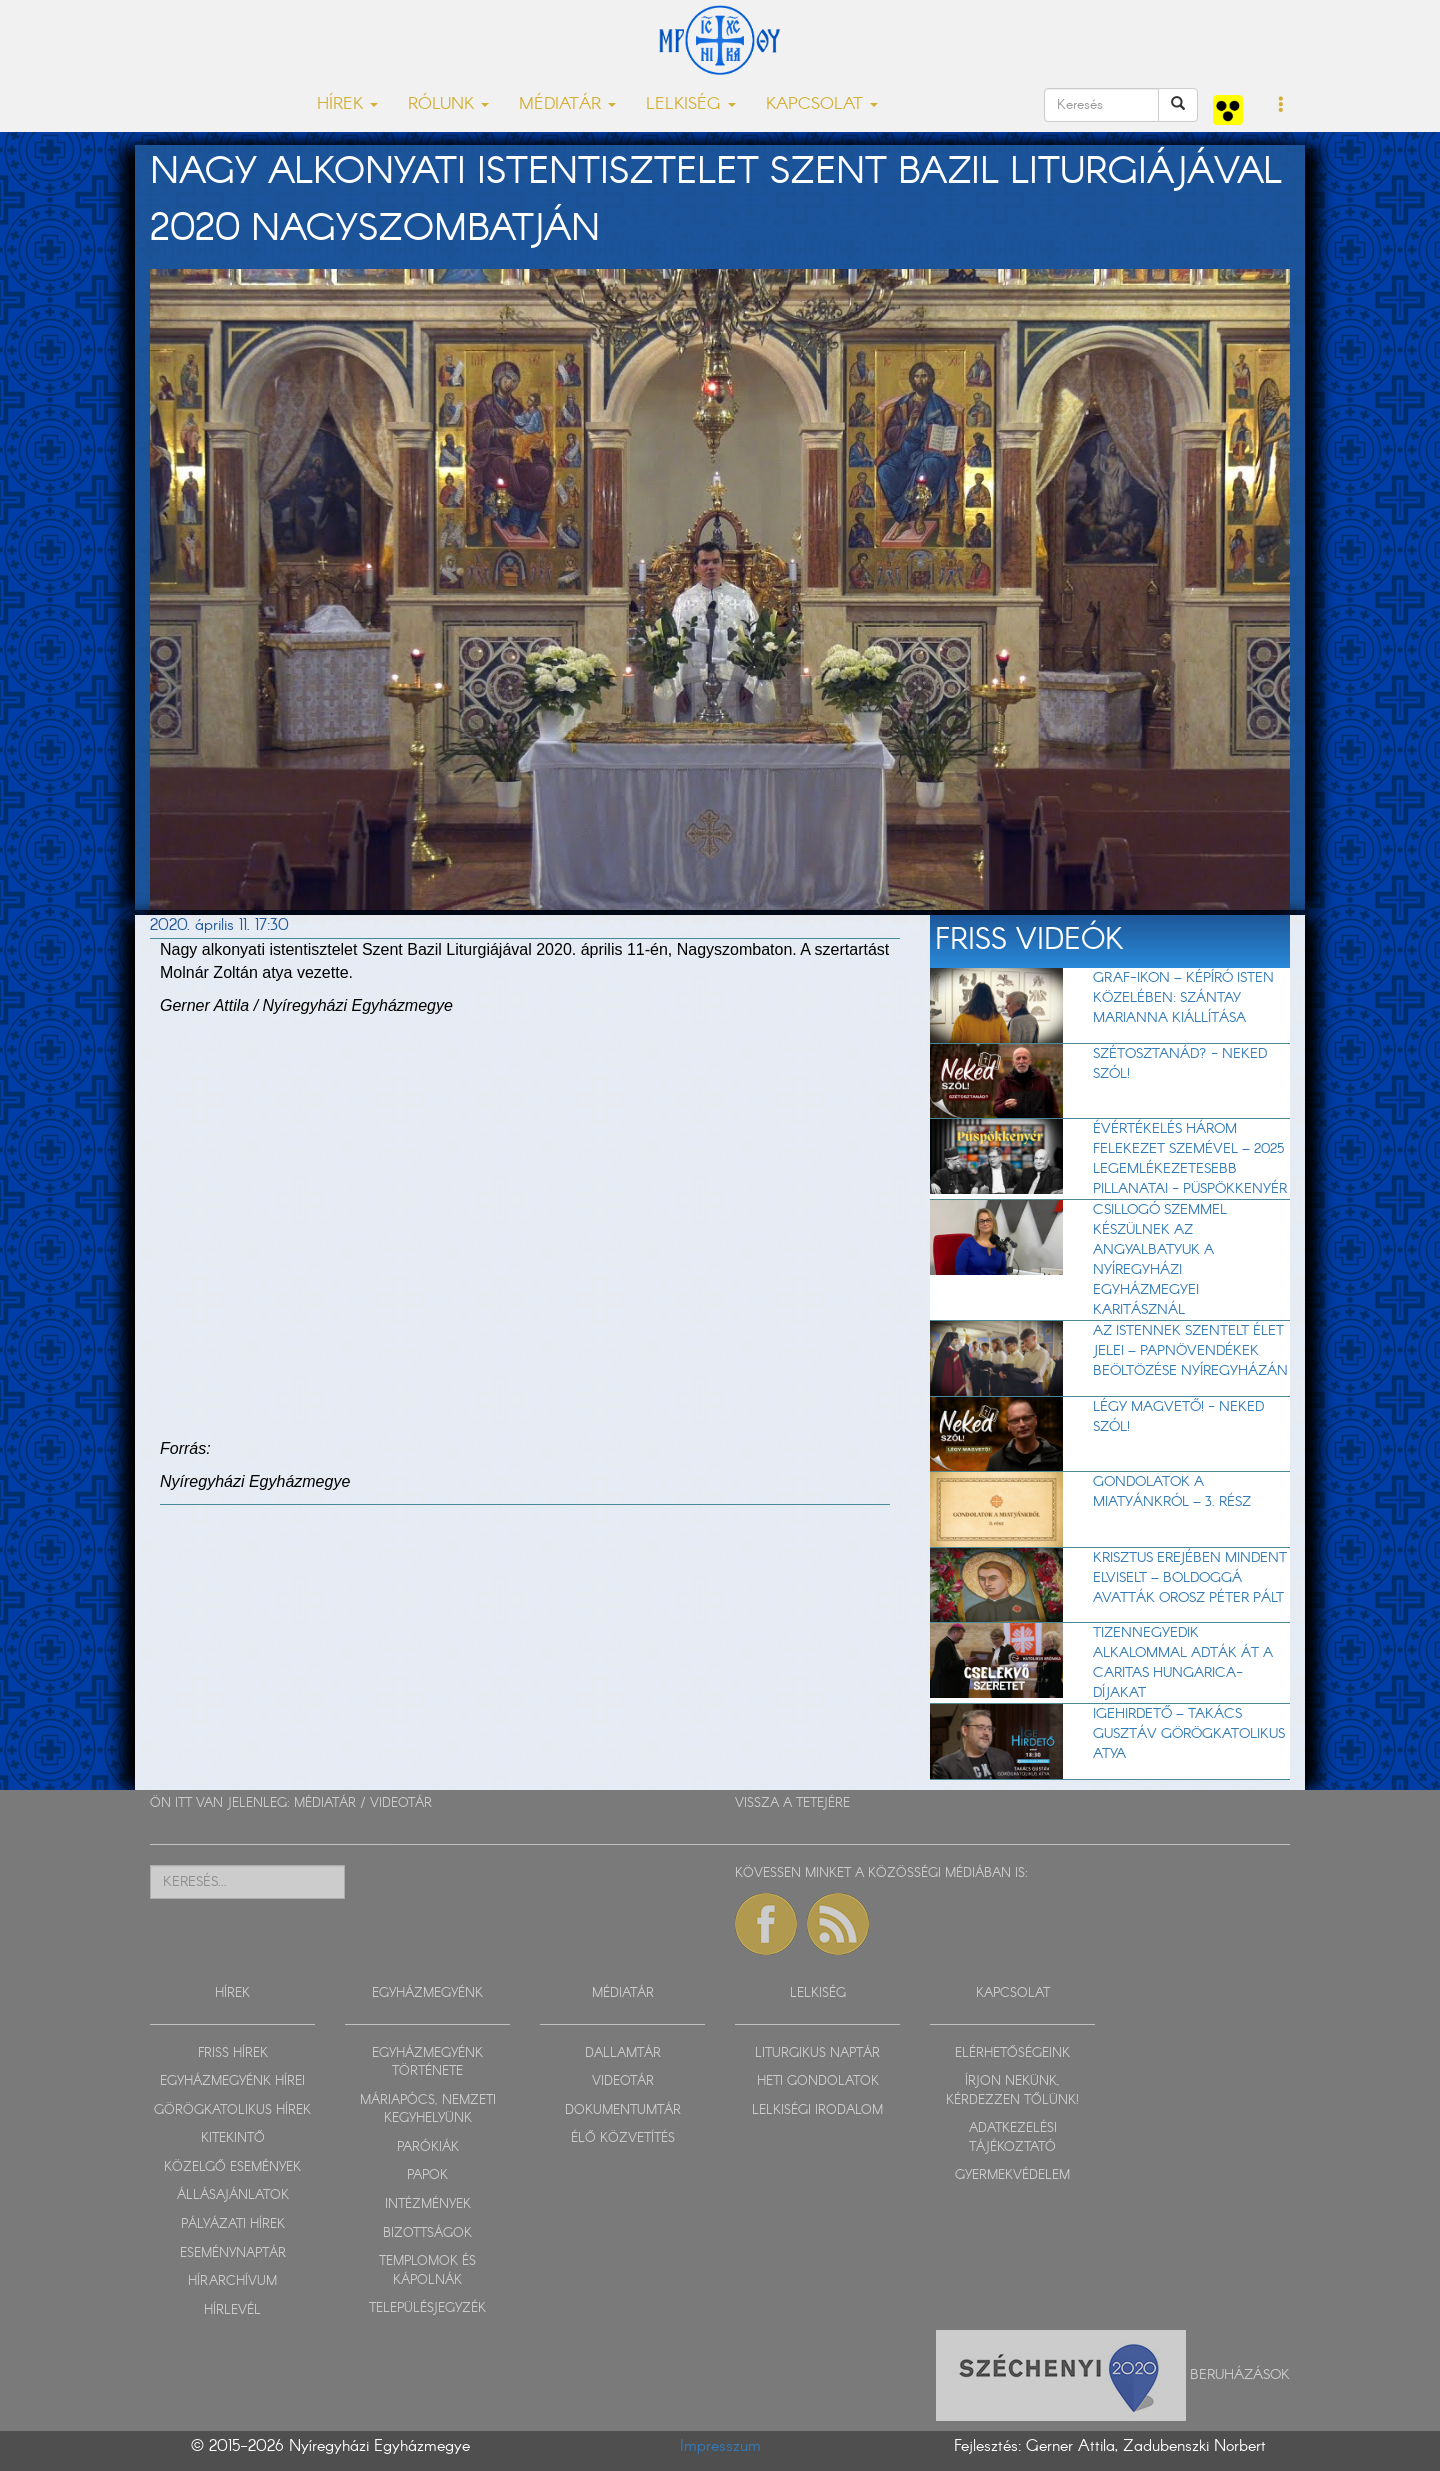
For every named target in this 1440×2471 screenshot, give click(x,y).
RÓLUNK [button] (448, 104)
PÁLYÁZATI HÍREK (233, 2224)
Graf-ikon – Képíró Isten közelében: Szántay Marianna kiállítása (1183, 998)
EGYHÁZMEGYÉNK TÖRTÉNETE (427, 2063)
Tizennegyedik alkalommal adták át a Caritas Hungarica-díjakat (1183, 1663)
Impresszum (720, 2446)
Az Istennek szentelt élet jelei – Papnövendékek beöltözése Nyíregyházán (1190, 1351)
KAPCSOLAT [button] (822, 104)
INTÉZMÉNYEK (428, 2204)
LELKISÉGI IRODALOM (817, 2110)
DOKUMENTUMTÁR (623, 2110)
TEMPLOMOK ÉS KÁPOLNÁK (427, 2271)
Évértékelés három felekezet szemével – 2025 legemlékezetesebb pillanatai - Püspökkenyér (1190, 1159)
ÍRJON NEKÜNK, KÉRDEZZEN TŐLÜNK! (1012, 2091)
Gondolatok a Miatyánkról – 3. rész (1172, 1492)
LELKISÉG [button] (691, 104)
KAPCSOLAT (1013, 1993)
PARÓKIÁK (428, 2147)
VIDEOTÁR (401, 1803)
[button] (1281, 106)
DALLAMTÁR (623, 2053)
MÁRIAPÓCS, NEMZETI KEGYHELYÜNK (428, 2110)
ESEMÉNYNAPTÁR (233, 2253)
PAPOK (427, 2175)
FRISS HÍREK (233, 2053)
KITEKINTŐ (233, 2138)
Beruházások (1240, 2375)
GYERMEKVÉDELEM (1012, 2175)
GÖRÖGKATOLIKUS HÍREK (232, 2110)
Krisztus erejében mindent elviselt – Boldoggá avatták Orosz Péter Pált (1190, 1578)
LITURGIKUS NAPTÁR (817, 2053)
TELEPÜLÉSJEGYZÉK (427, 2308)
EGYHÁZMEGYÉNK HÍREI (232, 2081)
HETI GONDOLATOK (818, 2081)
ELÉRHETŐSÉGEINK (1012, 2053)
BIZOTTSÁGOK (427, 2233)
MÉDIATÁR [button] (567, 104)
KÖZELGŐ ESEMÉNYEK (232, 2167)
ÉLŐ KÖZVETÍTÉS (623, 2138)
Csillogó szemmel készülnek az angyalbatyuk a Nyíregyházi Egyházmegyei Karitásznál (1160, 1260)
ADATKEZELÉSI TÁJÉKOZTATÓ (1013, 2138)
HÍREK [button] (347, 104)
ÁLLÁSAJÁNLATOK (233, 2195)
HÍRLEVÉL (232, 2310)
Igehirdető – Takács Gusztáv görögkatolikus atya (1189, 1734)
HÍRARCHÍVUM (232, 2281)
